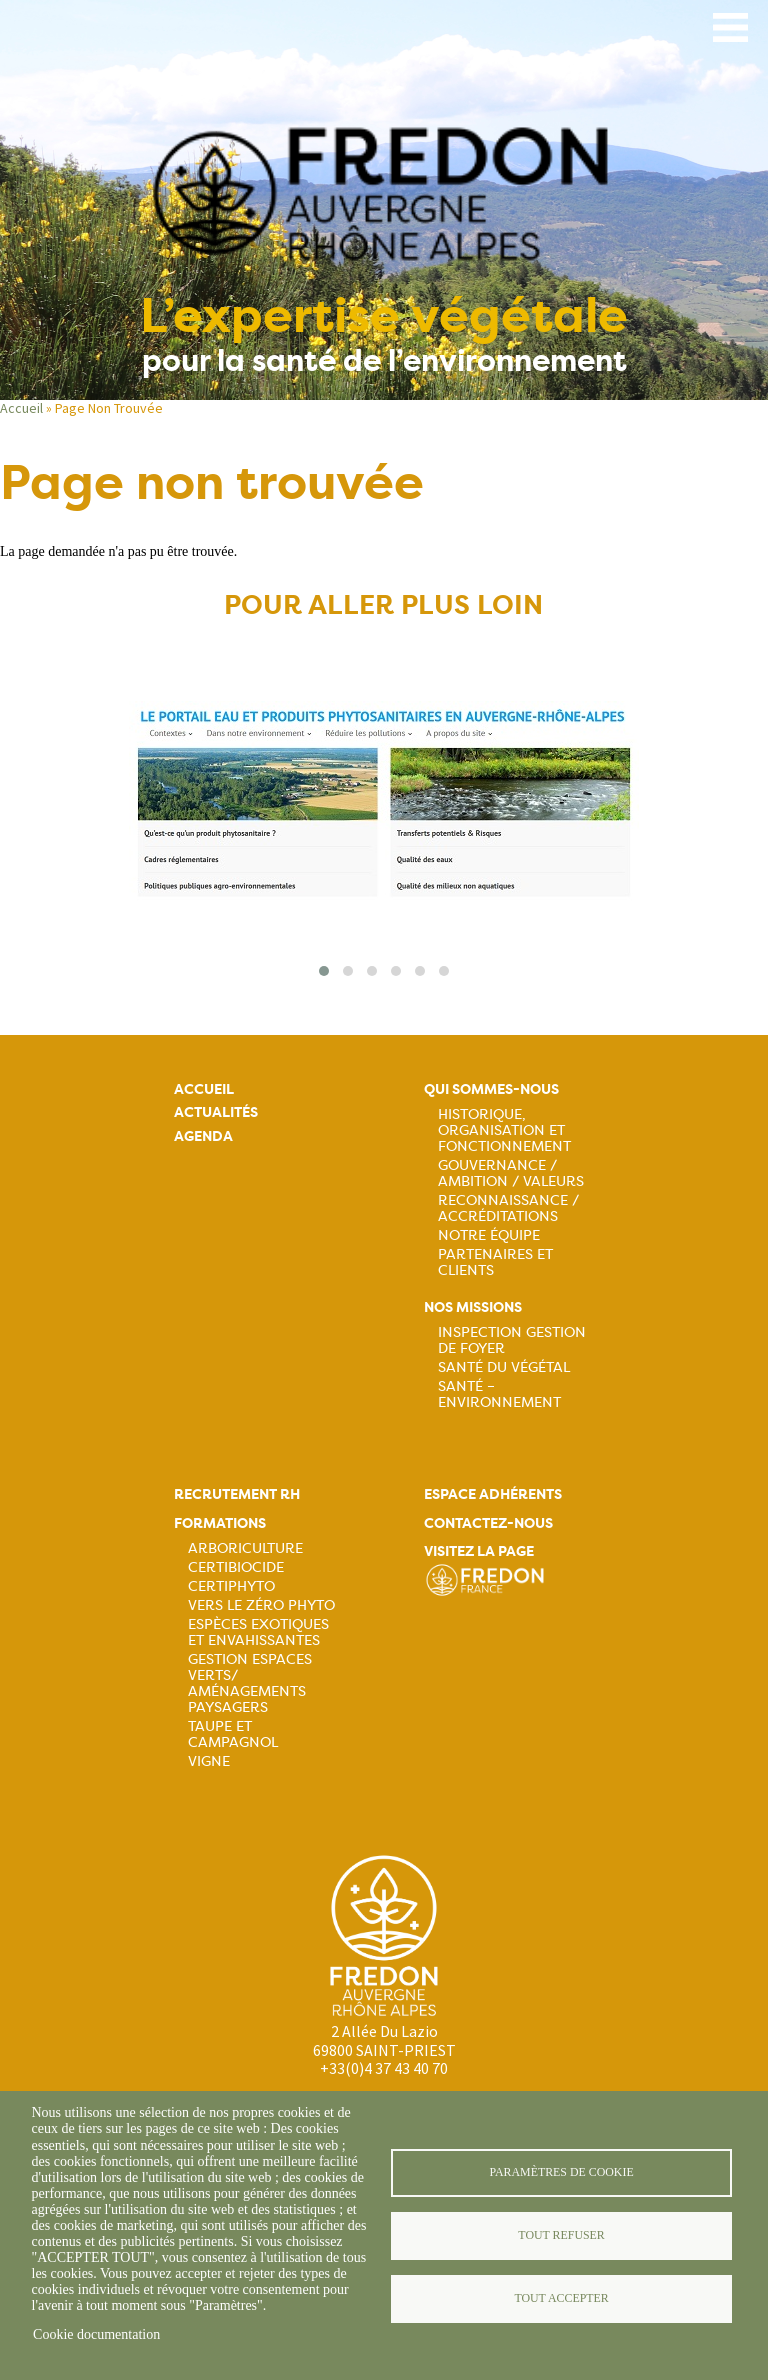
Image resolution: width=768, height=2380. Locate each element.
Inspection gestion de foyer (512, 1340)
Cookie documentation (96, 2334)
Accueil (21, 408)
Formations (220, 1523)
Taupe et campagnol (233, 1734)
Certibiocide (236, 1567)
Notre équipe (489, 1235)
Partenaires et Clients (495, 1262)
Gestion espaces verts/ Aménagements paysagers (250, 1683)
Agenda (203, 1136)
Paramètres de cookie (561, 2172)
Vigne (209, 1761)
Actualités (216, 1112)
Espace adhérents (493, 1494)
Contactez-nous (488, 1523)
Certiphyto (231, 1586)
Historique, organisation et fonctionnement (504, 1130)
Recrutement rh (237, 1494)
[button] (324, 971)
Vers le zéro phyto (261, 1605)
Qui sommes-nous (491, 1089)
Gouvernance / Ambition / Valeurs (511, 1173)
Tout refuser (561, 2235)
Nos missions (473, 1307)
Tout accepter (561, 2298)
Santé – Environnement (499, 1394)
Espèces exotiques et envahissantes (258, 1632)
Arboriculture (245, 1548)
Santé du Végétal (504, 1367)
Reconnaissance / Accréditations (508, 1208)
